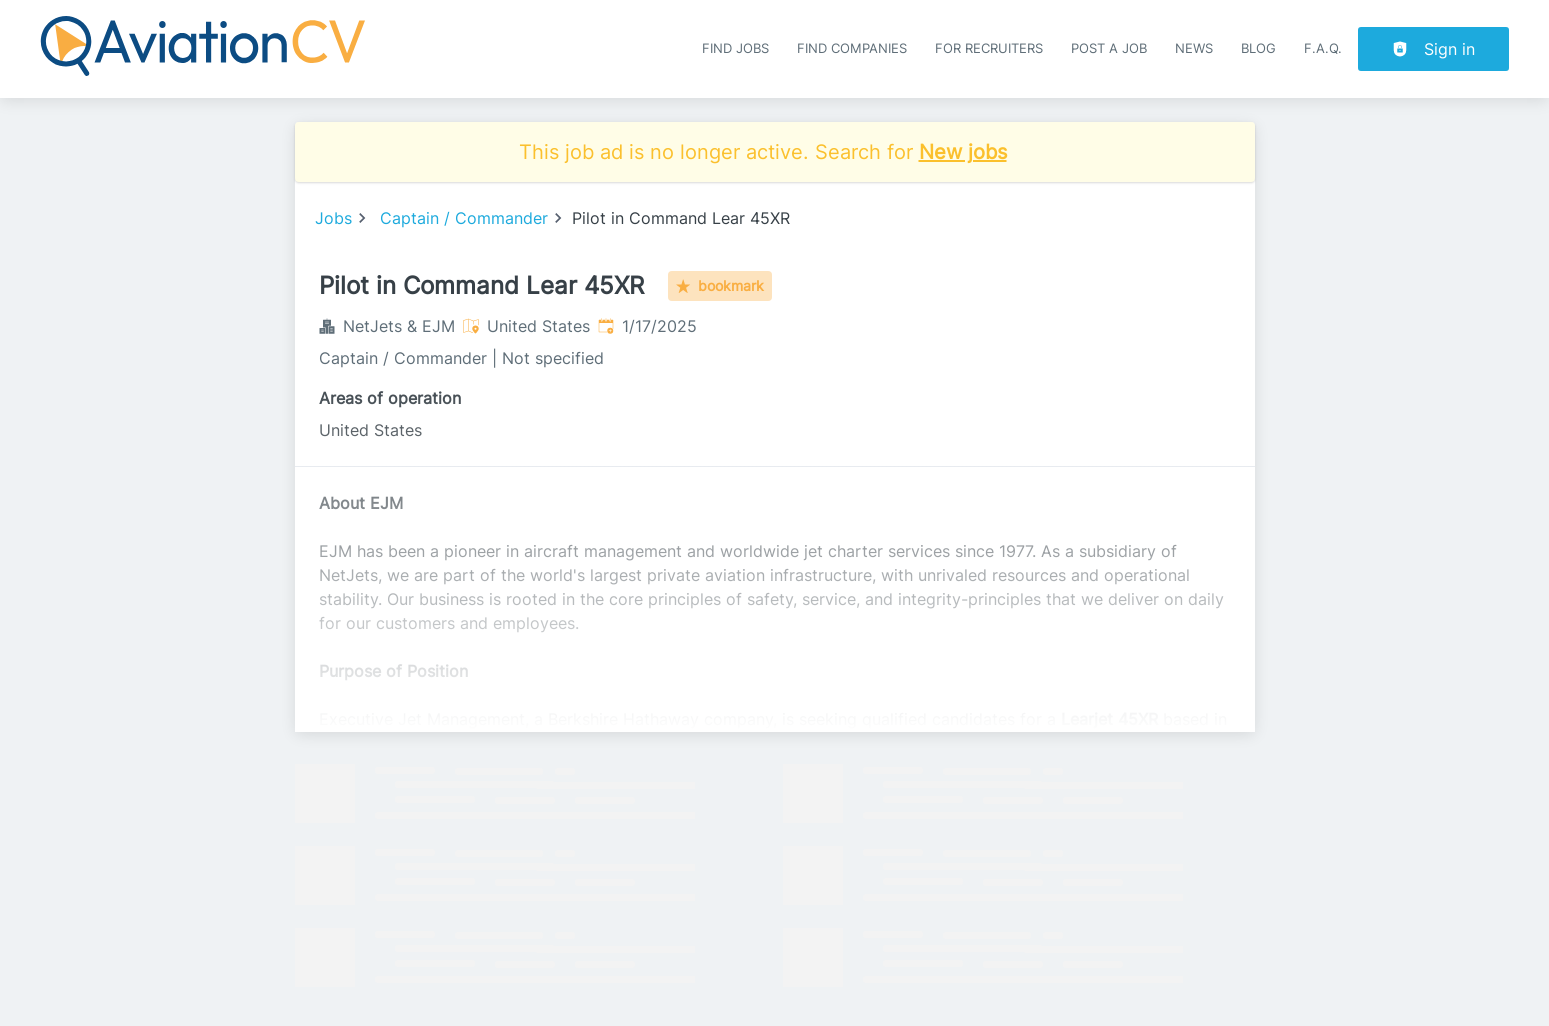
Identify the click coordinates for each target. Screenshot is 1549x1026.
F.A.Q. (1323, 48)
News (1194, 48)
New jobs (963, 152)
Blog (1258, 48)
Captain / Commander (464, 218)
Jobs (333, 218)
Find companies (852, 48)
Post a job (1109, 48)
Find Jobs (735, 48)
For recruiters (989, 48)
